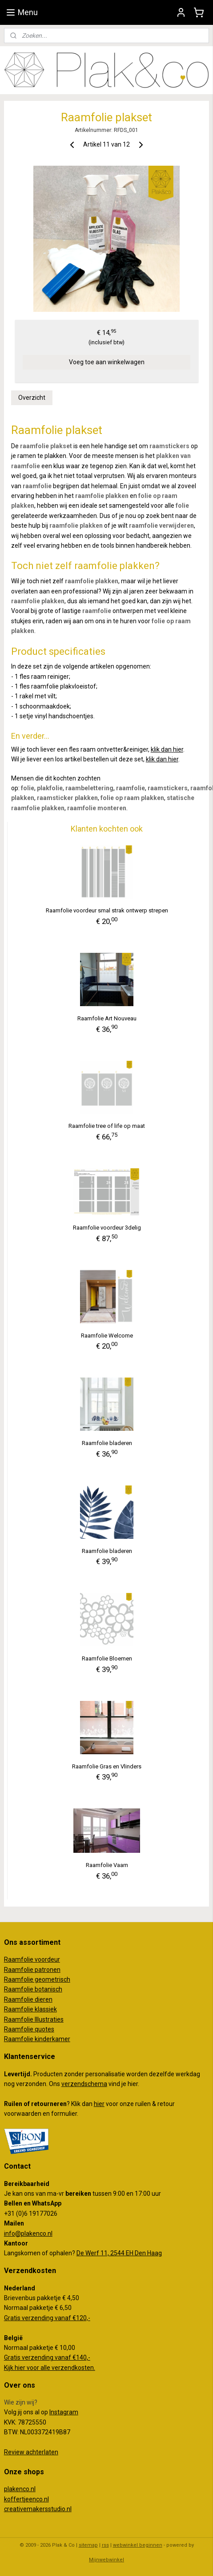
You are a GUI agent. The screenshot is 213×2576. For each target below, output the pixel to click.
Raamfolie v (21, 1959)
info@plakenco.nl (28, 2233)
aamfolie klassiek (32, 2009)
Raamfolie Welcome (107, 1335)
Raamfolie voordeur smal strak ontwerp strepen (107, 910)
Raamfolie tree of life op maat (106, 1126)
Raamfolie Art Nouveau (107, 1018)
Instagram (63, 2412)
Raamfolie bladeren (107, 1443)
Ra (8, 1979)
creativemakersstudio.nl (38, 2508)
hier (99, 2103)
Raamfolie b (21, 1989)
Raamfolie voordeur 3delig (107, 1227)
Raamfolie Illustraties (34, 2019)
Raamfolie (19, 1969)
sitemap (88, 2545)
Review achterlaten (31, 2452)
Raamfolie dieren (28, 1999)
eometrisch (54, 1979)
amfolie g (25, 1979)
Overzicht (31, 397)
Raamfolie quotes (29, 2029)
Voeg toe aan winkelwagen (107, 362)
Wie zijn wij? (20, 2402)
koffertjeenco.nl (26, 2499)
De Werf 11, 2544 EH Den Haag (119, 2253)
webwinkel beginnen (137, 2545)
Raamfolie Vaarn (107, 1865)
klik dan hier (167, 748)
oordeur (49, 1959)
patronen (47, 1969)
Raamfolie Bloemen (107, 1658)
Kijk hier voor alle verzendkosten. (49, 2367)
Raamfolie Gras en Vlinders (106, 1766)
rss (105, 2545)
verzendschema (84, 2083)
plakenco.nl (20, 2488)
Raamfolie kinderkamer (37, 2038)
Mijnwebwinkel (106, 2560)
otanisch (50, 1989)
